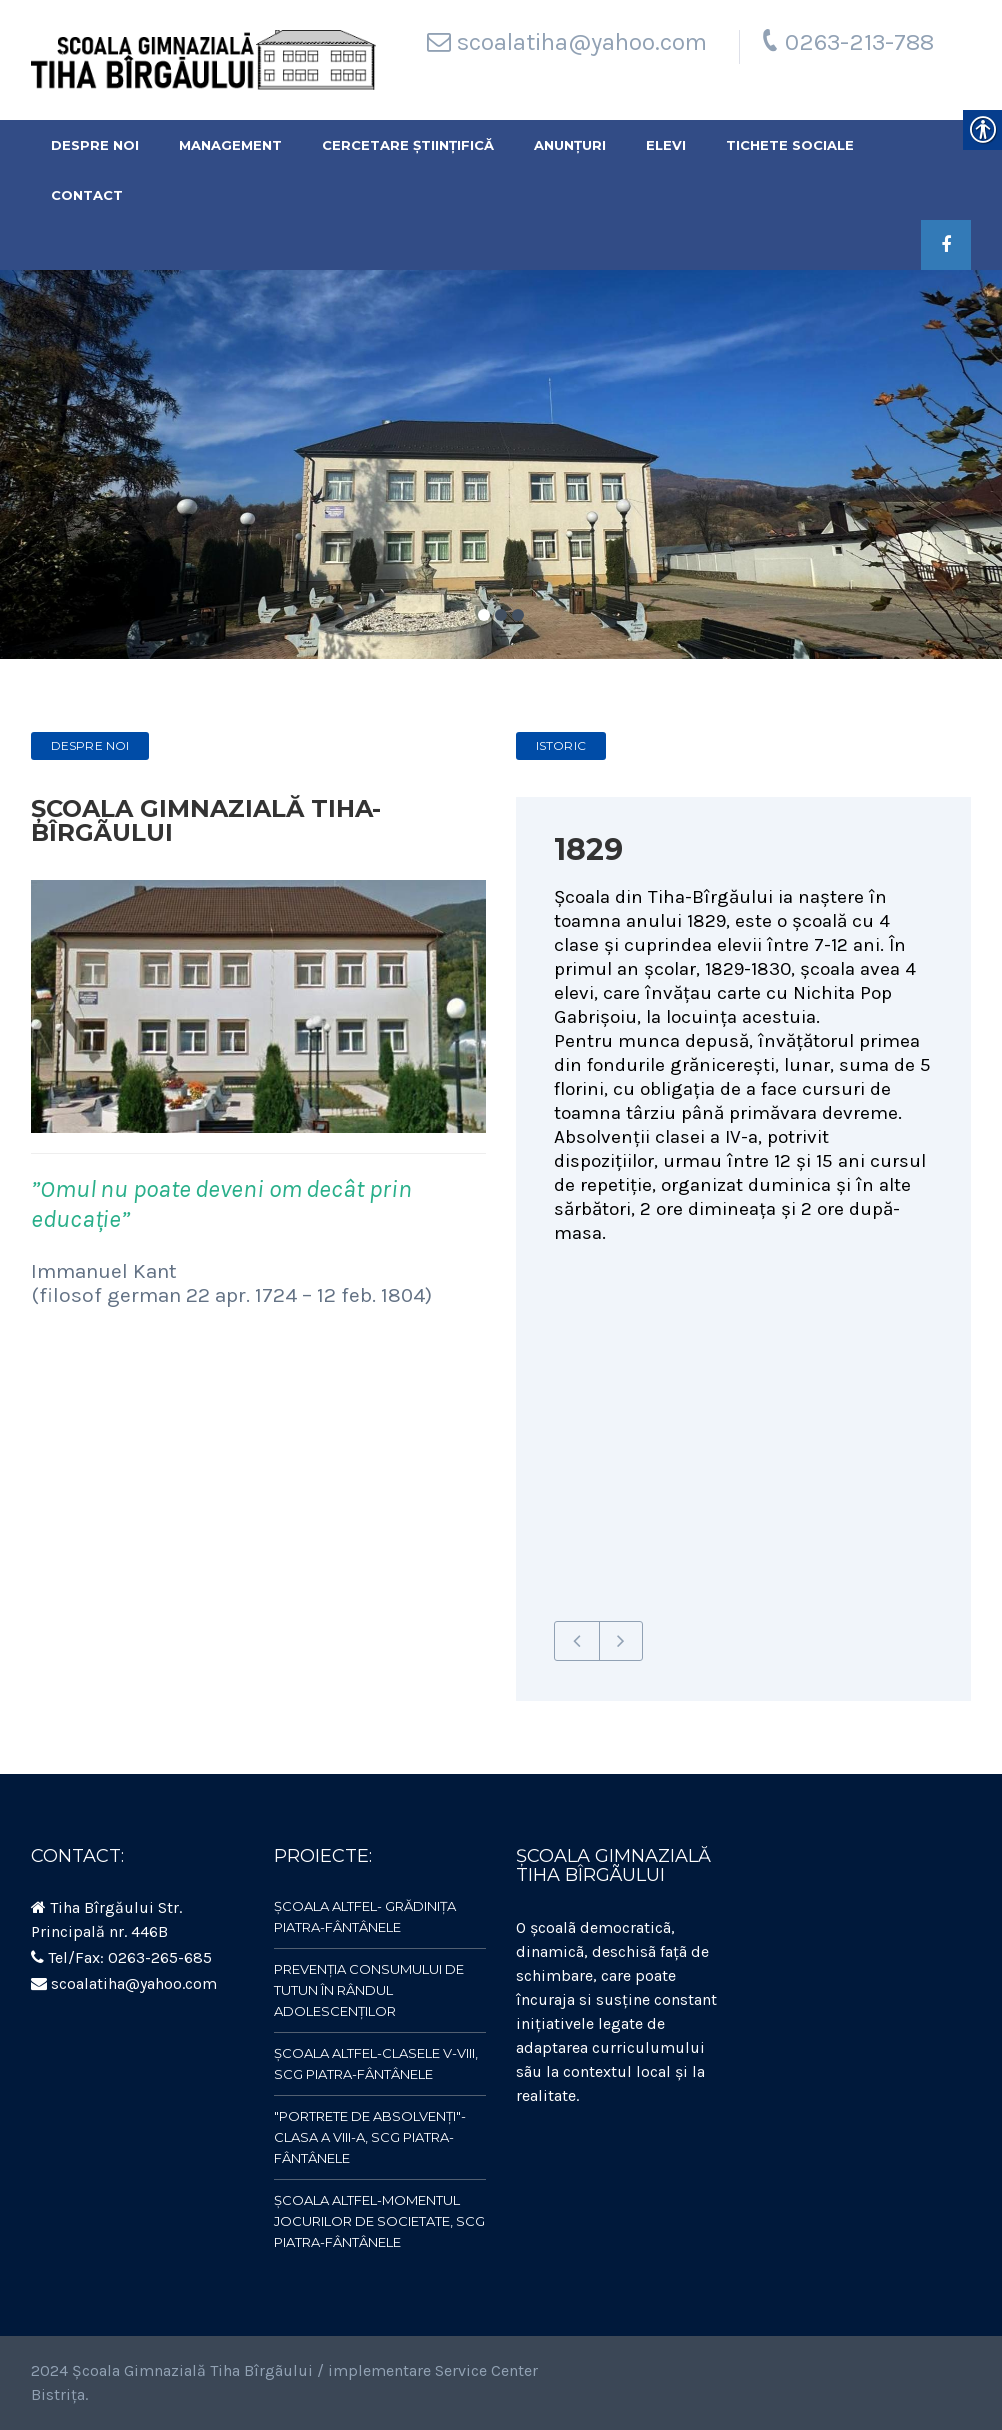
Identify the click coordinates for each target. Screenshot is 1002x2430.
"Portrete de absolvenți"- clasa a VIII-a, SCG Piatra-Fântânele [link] (370, 2137)
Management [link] (230, 145)
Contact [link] (87, 195)
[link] (203, 60)
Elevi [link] (666, 145)
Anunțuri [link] (570, 145)
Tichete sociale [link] (790, 145)
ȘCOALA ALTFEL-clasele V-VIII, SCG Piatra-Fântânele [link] (376, 2063)
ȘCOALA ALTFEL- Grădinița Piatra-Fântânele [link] (365, 1916)
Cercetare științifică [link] (408, 145)
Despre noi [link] (95, 145)
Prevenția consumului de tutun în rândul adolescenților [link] (369, 1990)
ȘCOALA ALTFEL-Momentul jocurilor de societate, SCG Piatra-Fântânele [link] (379, 2221)
